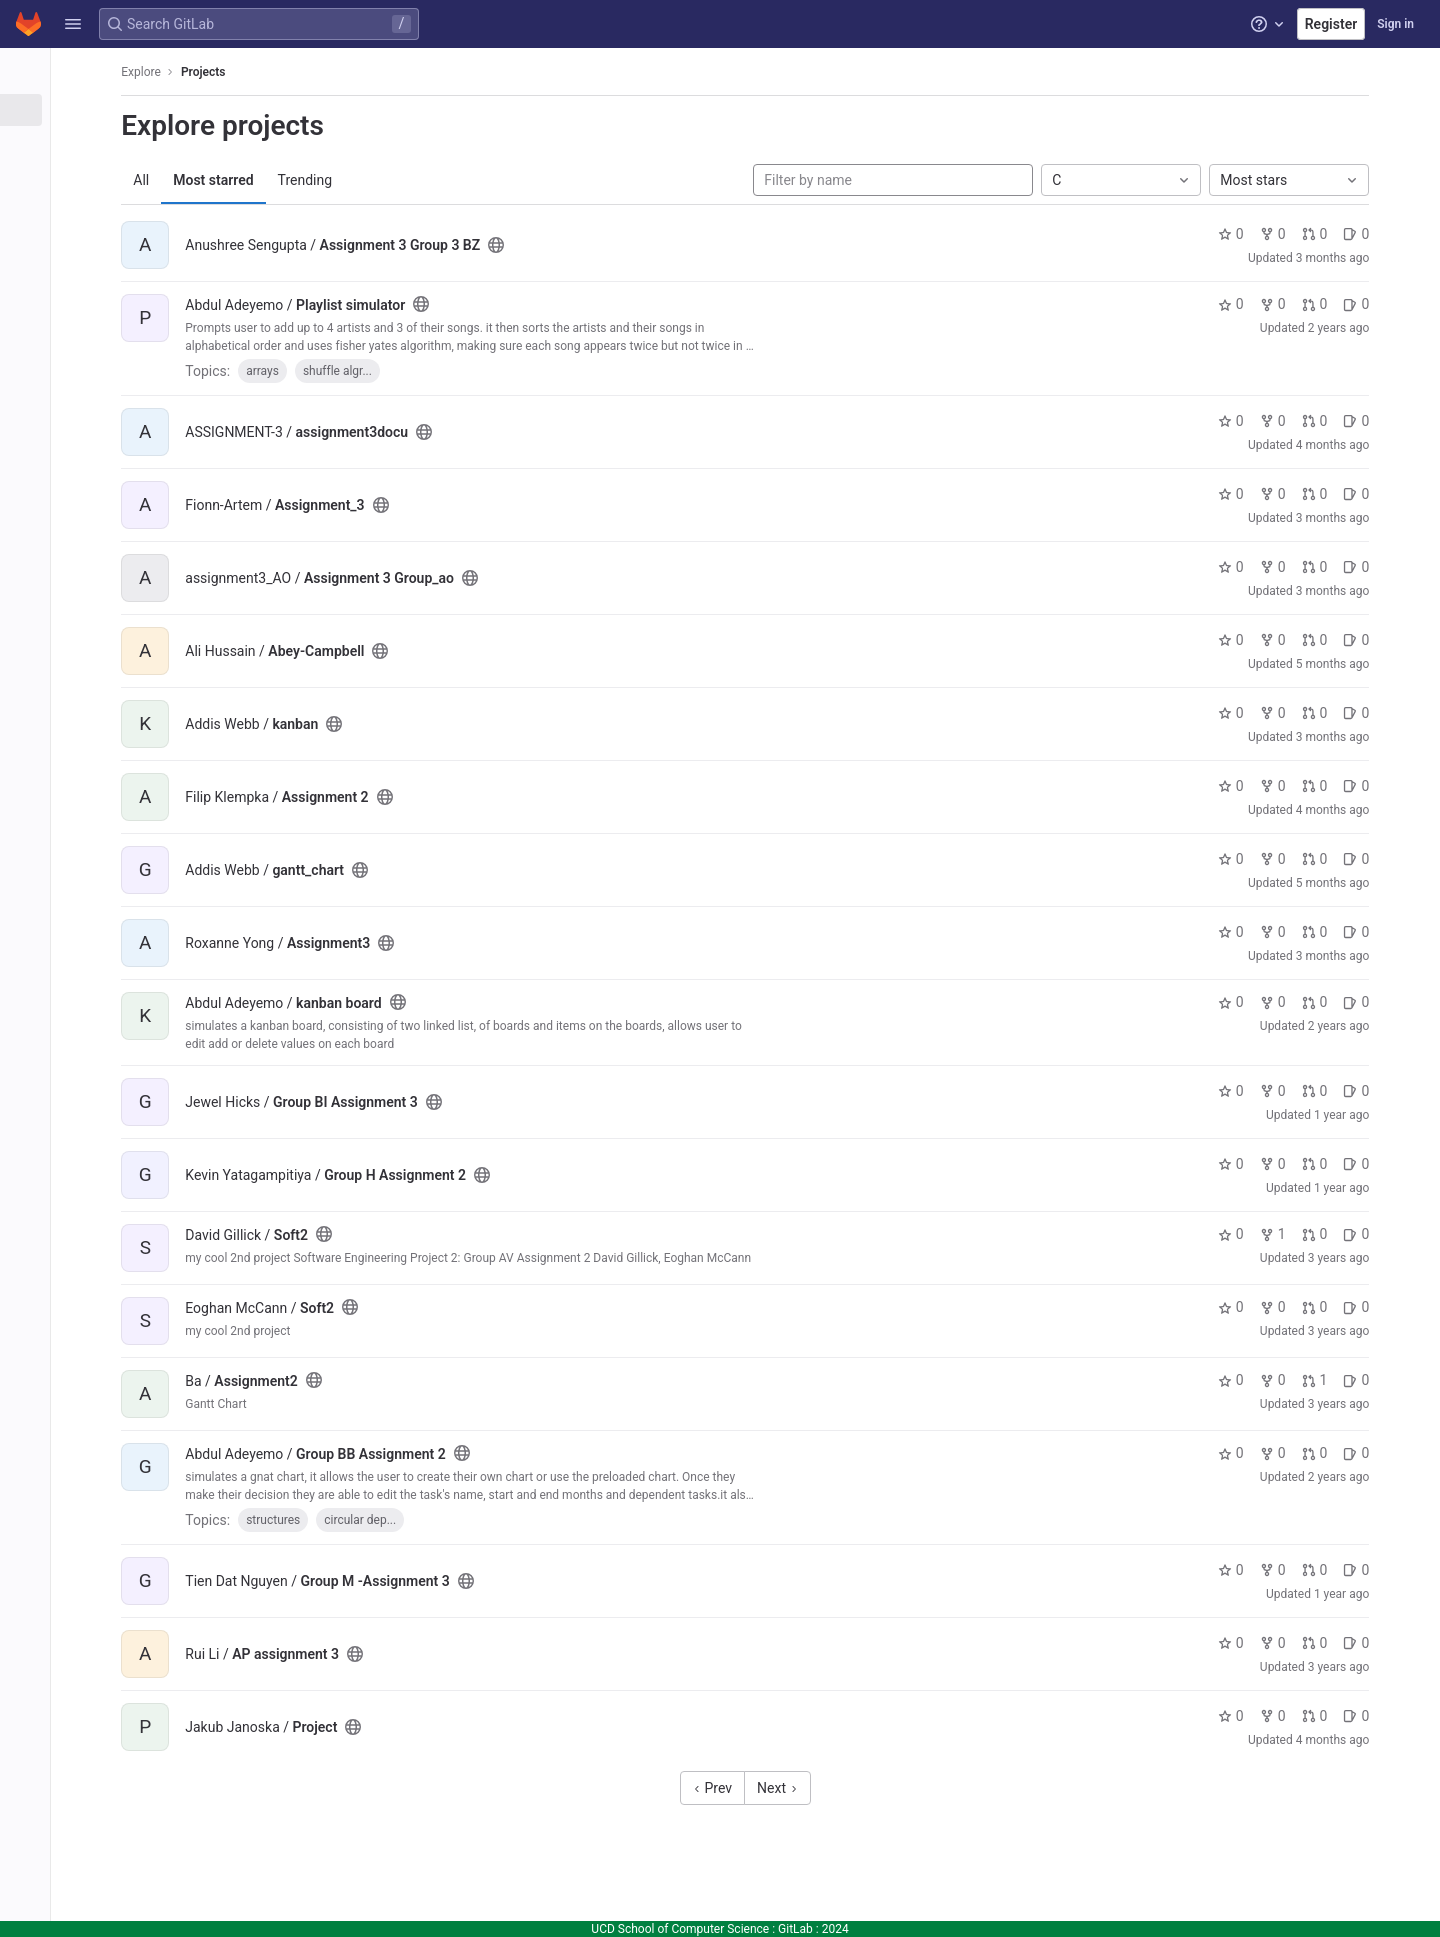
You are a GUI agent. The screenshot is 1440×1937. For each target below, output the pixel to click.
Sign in (1395, 24)
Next (880, 1788)
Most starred (364, 180)
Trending (455, 180)
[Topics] (127, 176)
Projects (354, 72)
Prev (815, 1788)
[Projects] (127, 110)
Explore (292, 72)
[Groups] (127, 143)
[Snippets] (127, 209)
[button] (73, 24)
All (292, 180)
